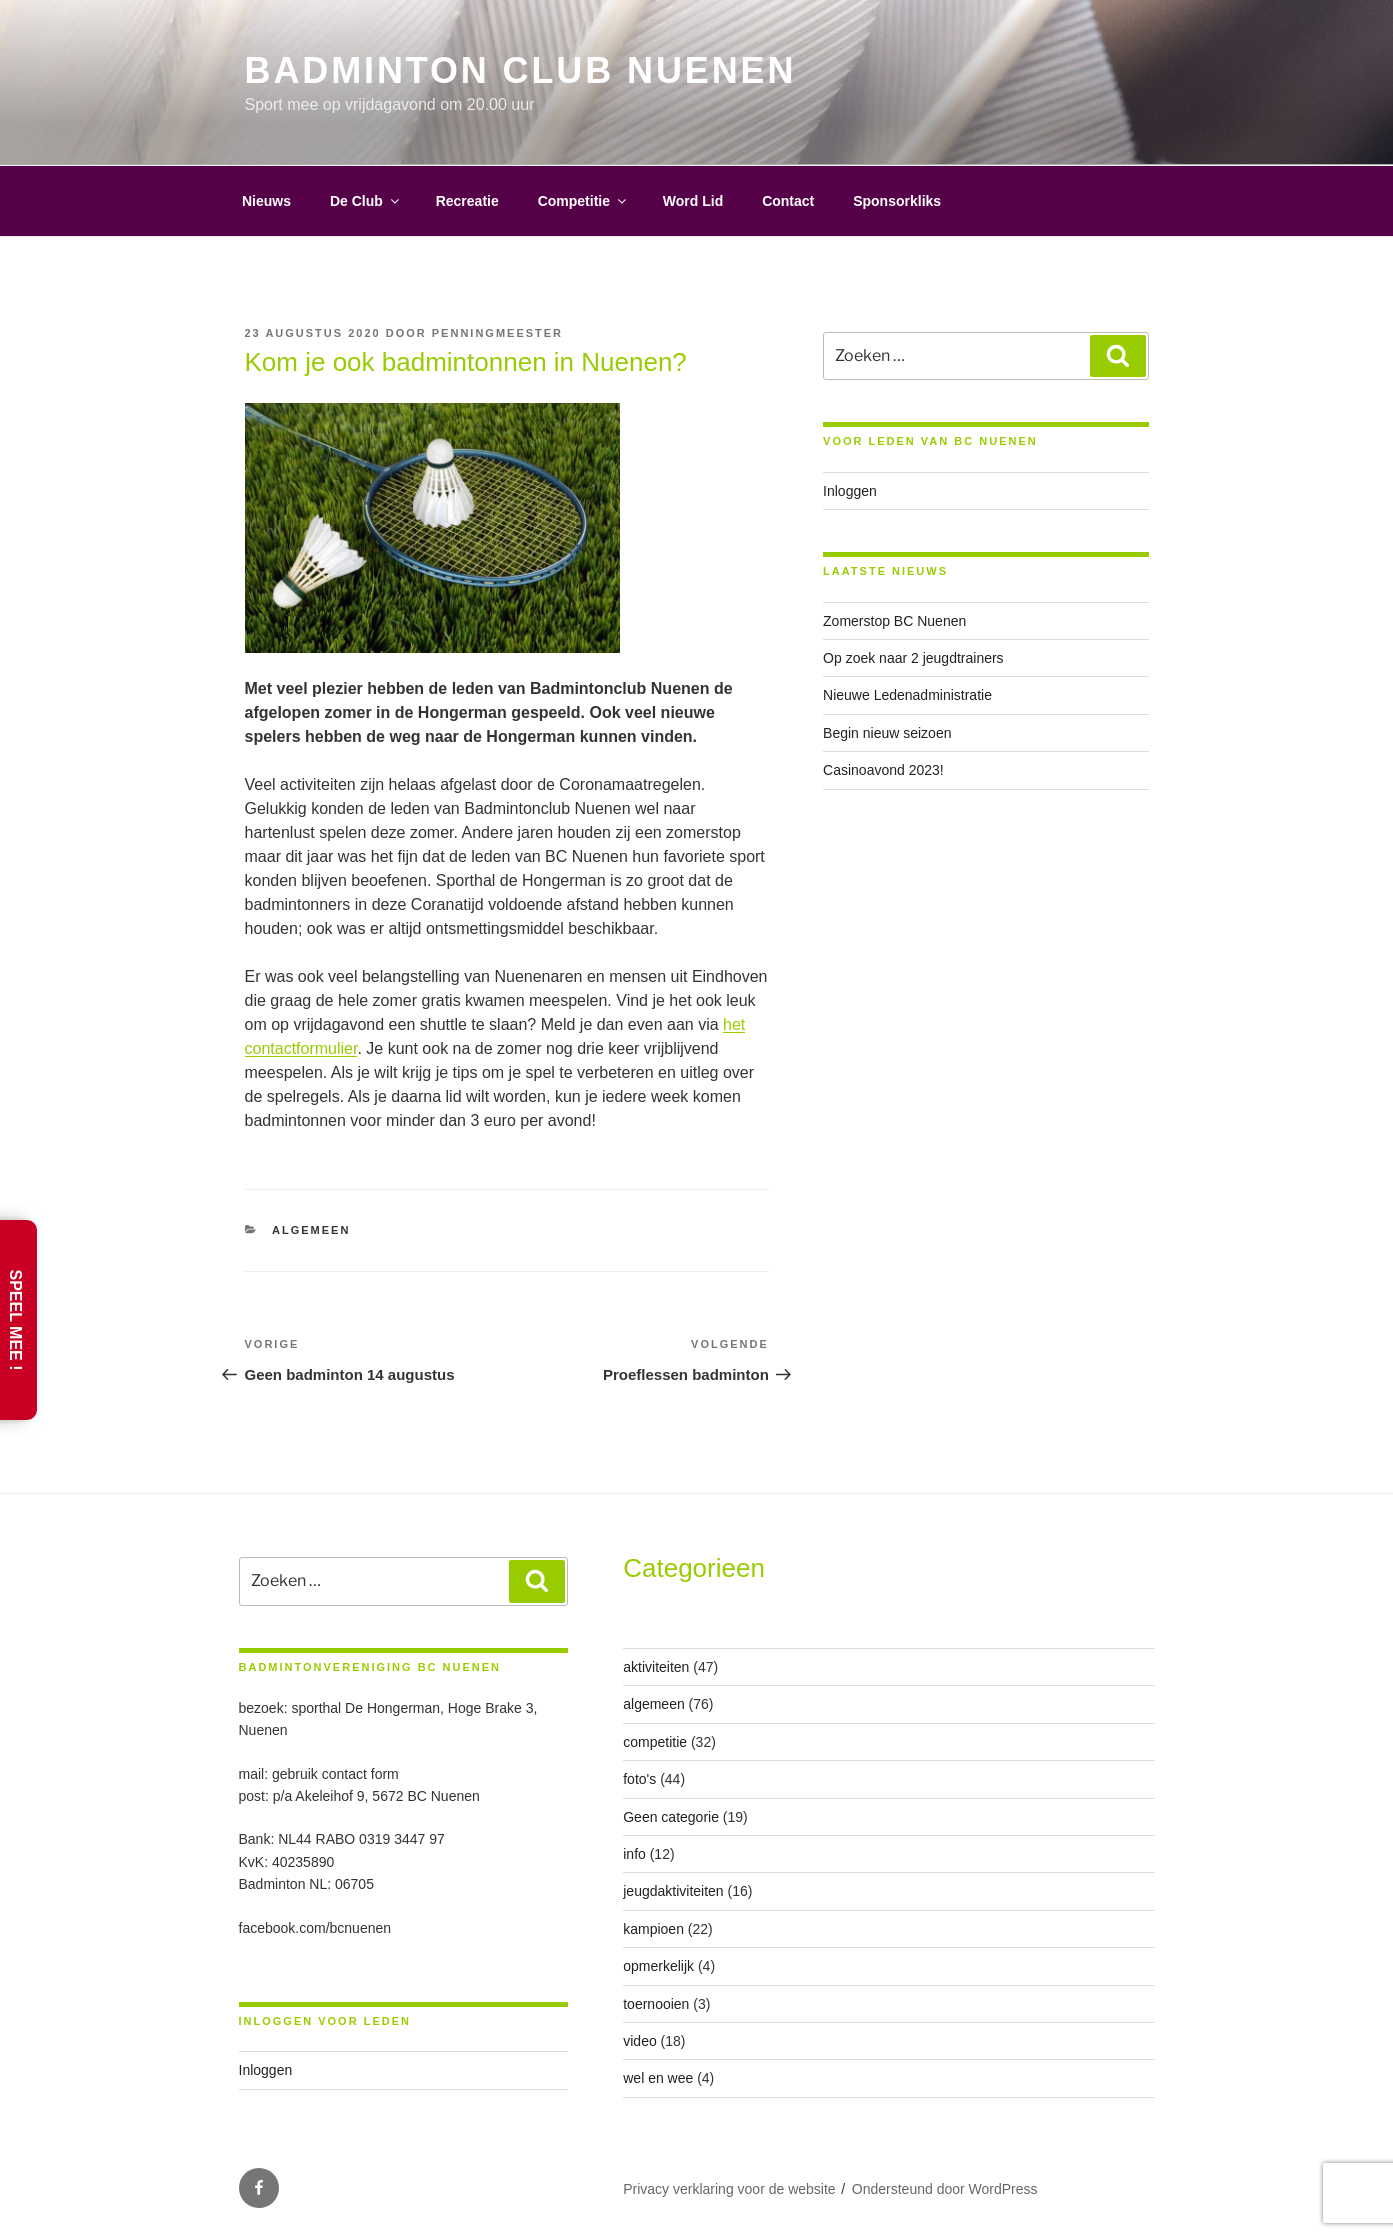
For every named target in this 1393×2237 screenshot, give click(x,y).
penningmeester (497, 333)
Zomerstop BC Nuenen (894, 621)
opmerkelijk (658, 1966)
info (634, 1854)
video (639, 2041)
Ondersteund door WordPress (945, 2189)
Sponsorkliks (897, 201)
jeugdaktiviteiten (673, 1891)
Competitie (583, 201)
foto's (639, 1779)
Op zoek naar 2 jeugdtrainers (913, 658)
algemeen (311, 1230)
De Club (366, 201)
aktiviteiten (656, 1667)
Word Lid (693, 201)
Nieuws (266, 201)
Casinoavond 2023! (883, 770)
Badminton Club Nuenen (521, 70)
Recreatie (467, 201)
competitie (655, 1742)
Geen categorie (671, 1817)
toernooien (656, 2004)
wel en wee (658, 2078)
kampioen (653, 1929)
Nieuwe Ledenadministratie (907, 695)
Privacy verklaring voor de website (729, 2189)
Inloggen (850, 491)
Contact (788, 201)
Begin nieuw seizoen (887, 733)
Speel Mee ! (15, 1320)
